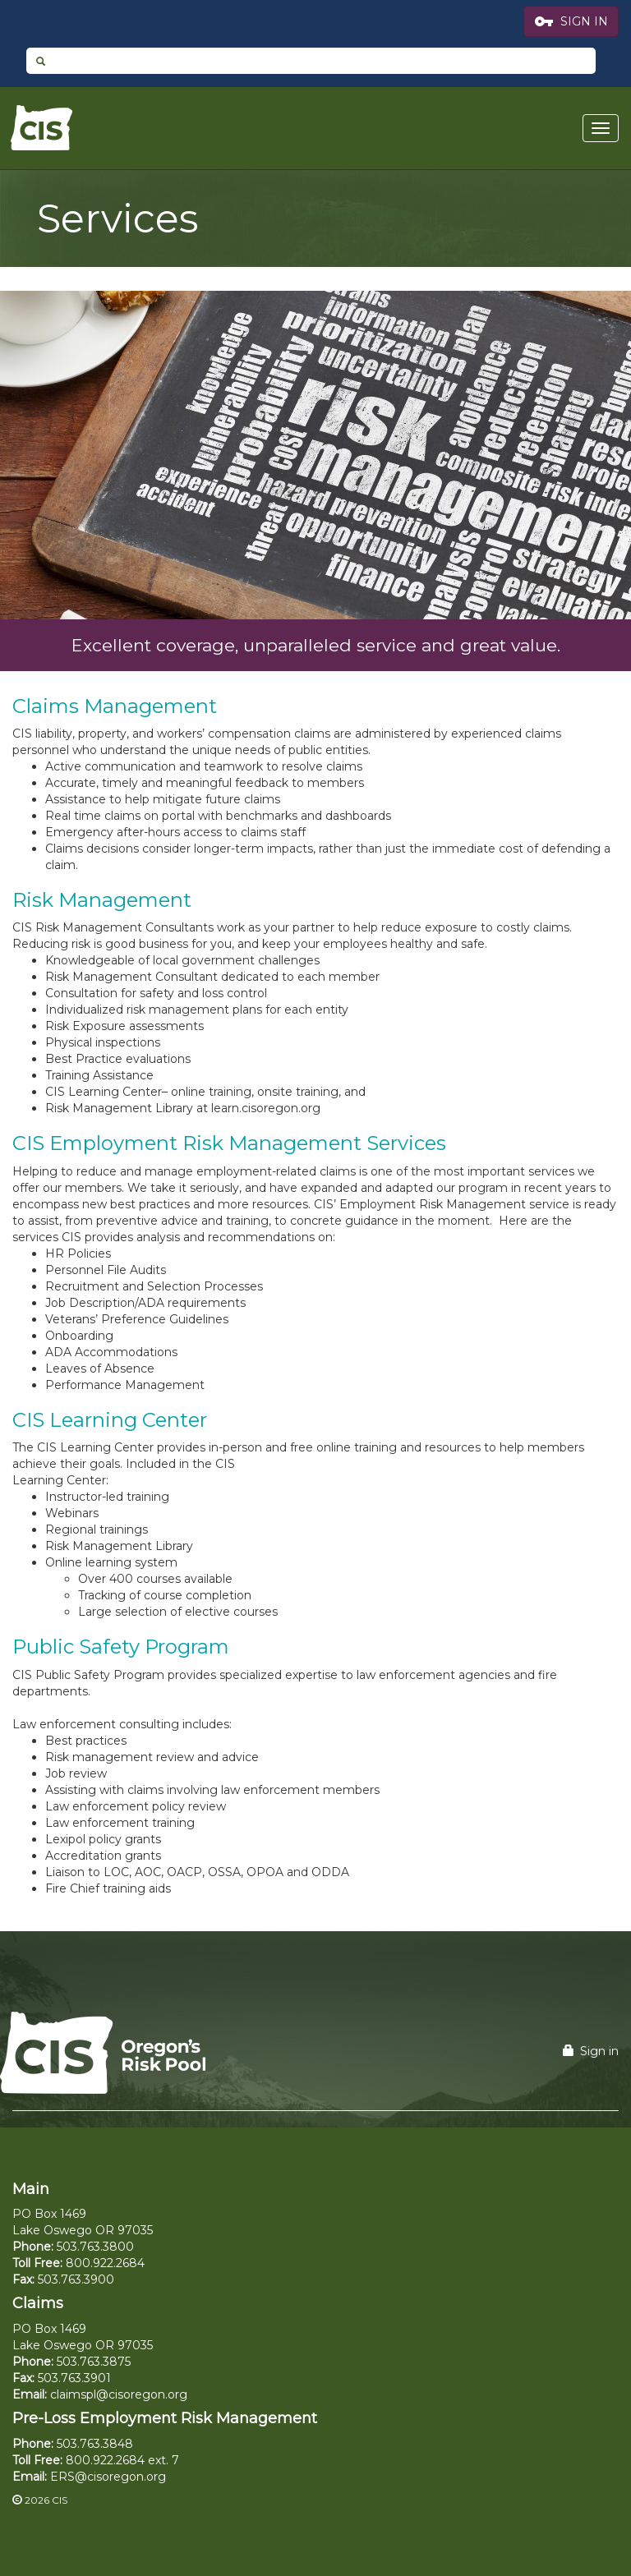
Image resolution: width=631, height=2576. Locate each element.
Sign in (591, 2051)
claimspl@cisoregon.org (118, 2394)
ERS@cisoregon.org (108, 2476)
